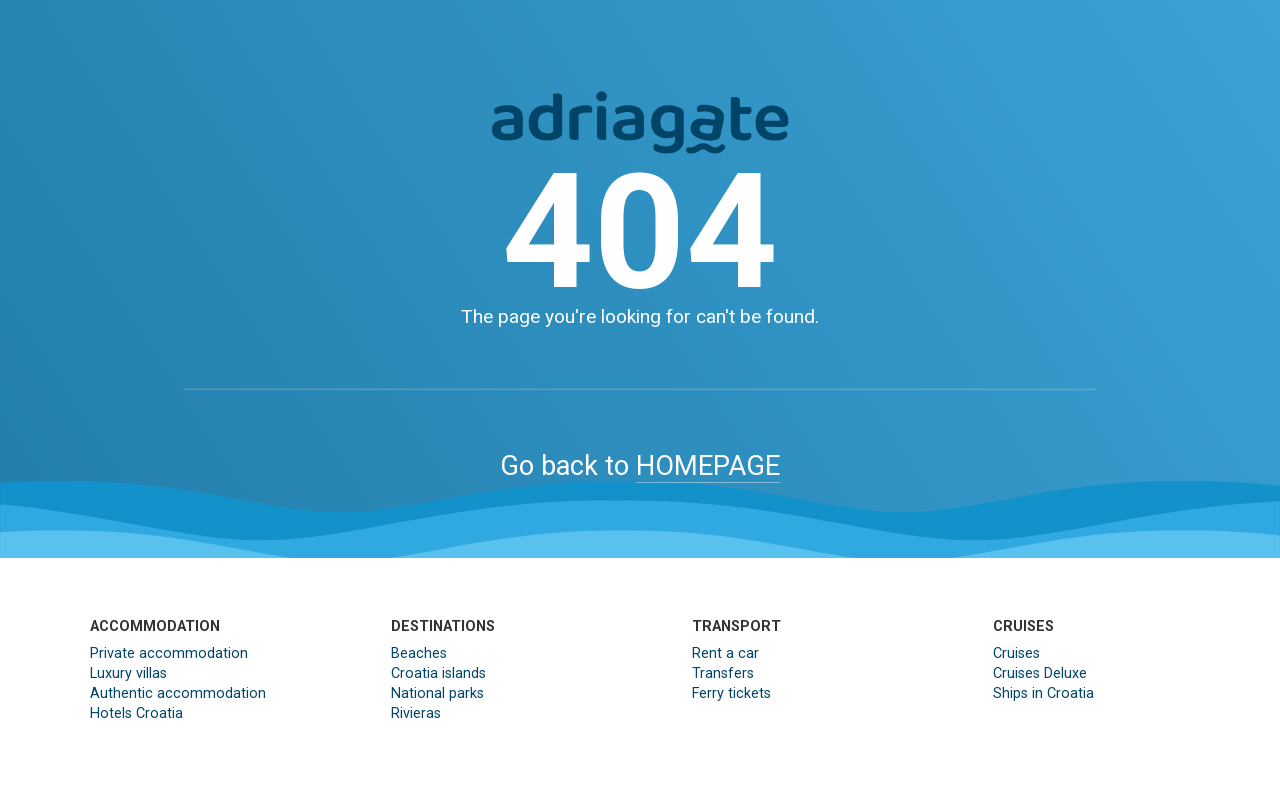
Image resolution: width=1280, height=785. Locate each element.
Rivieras (416, 713)
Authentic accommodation (178, 693)
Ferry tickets (731, 693)
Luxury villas (128, 673)
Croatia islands (438, 673)
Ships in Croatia (1043, 693)
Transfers (723, 673)
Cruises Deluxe (1040, 673)
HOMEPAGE (708, 466)
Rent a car (725, 653)
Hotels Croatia (136, 713)
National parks (437, 693)
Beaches (419, 653)
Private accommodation (169, 653)
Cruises (1016, 653)
